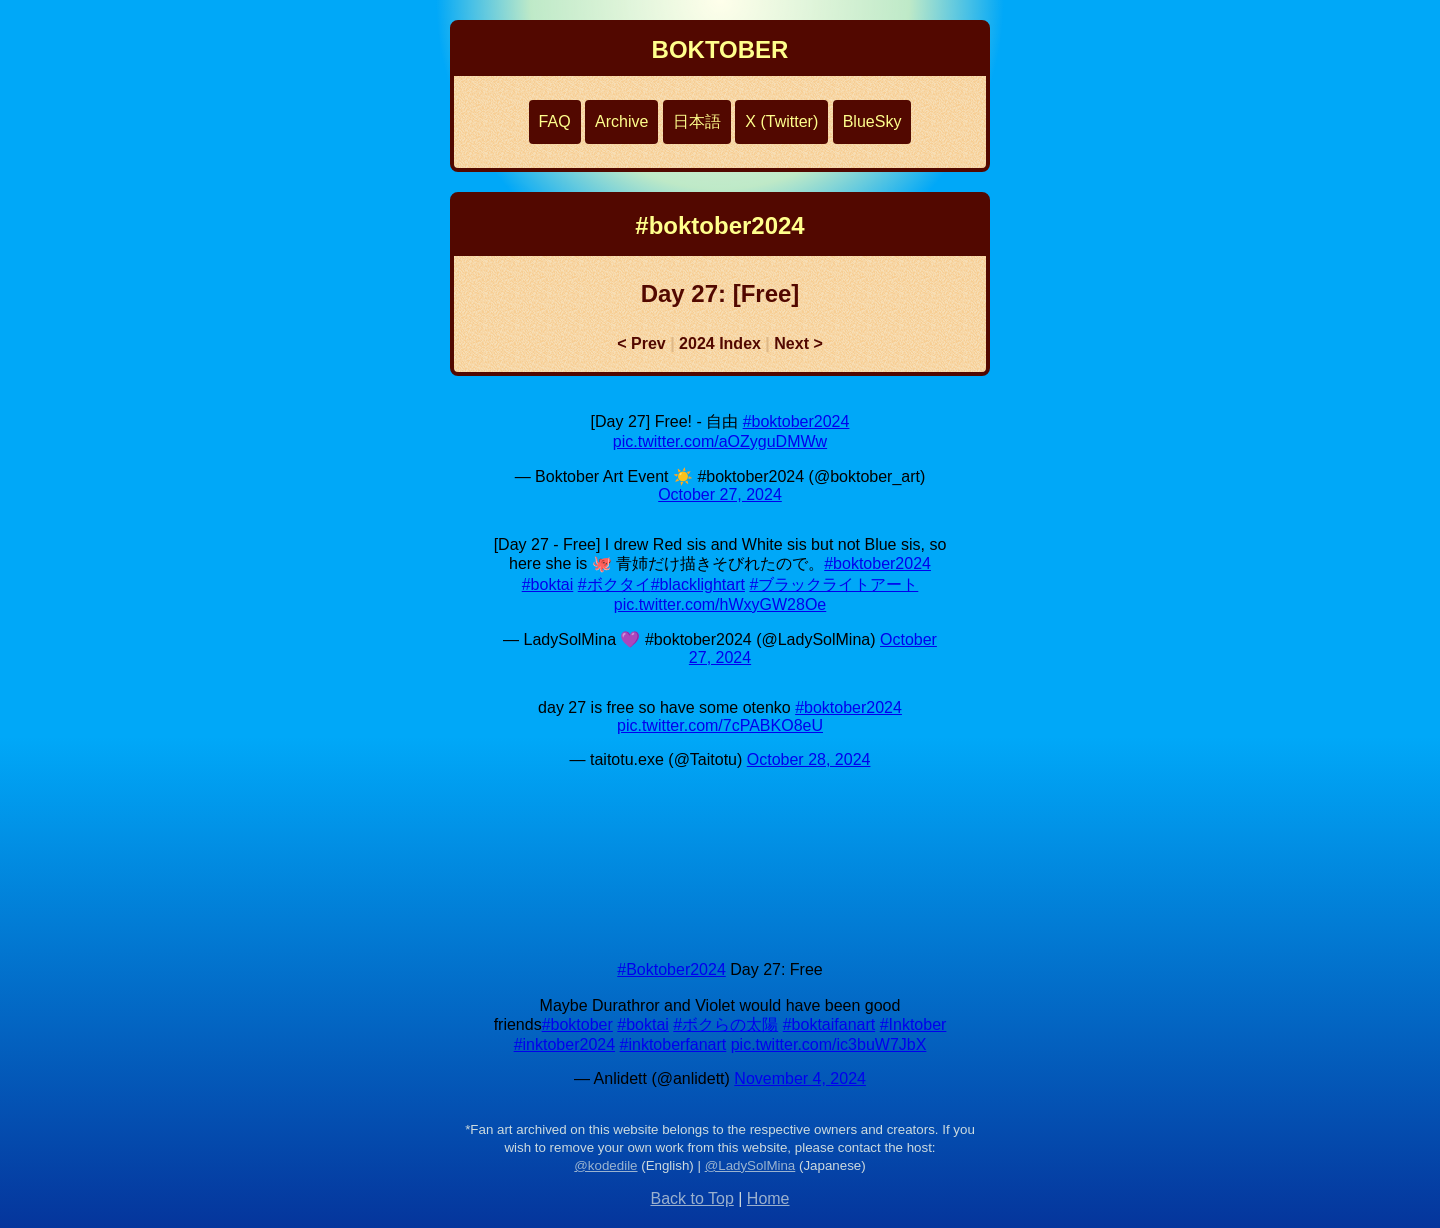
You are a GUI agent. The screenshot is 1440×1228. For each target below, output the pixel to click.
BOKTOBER (720, 49)
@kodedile (605, 1165)
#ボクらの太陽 (725, 1024)
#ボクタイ (614, 584)
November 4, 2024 (800, 1078)
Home (768, 1198)
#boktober (577, 1024)
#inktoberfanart (673, 1044)
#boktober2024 (796, 421)
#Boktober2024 (671, 969)
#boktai (548, 584)
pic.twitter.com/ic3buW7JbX (829, 1044)
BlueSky (872, 121)
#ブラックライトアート (833, 584)
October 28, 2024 (809, 759)
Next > (798, 343)
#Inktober (913, 1024)
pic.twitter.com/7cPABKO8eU (720, 725)
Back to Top (691, 1198)
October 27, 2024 (720, 494)
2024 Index (720, 343)
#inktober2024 (564, 1044)
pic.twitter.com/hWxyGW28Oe (720, 604)
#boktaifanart (829, 1024)
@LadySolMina (750, 1165)
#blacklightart (698, 584)
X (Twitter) (781, 121)
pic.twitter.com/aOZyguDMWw (720, 441)
